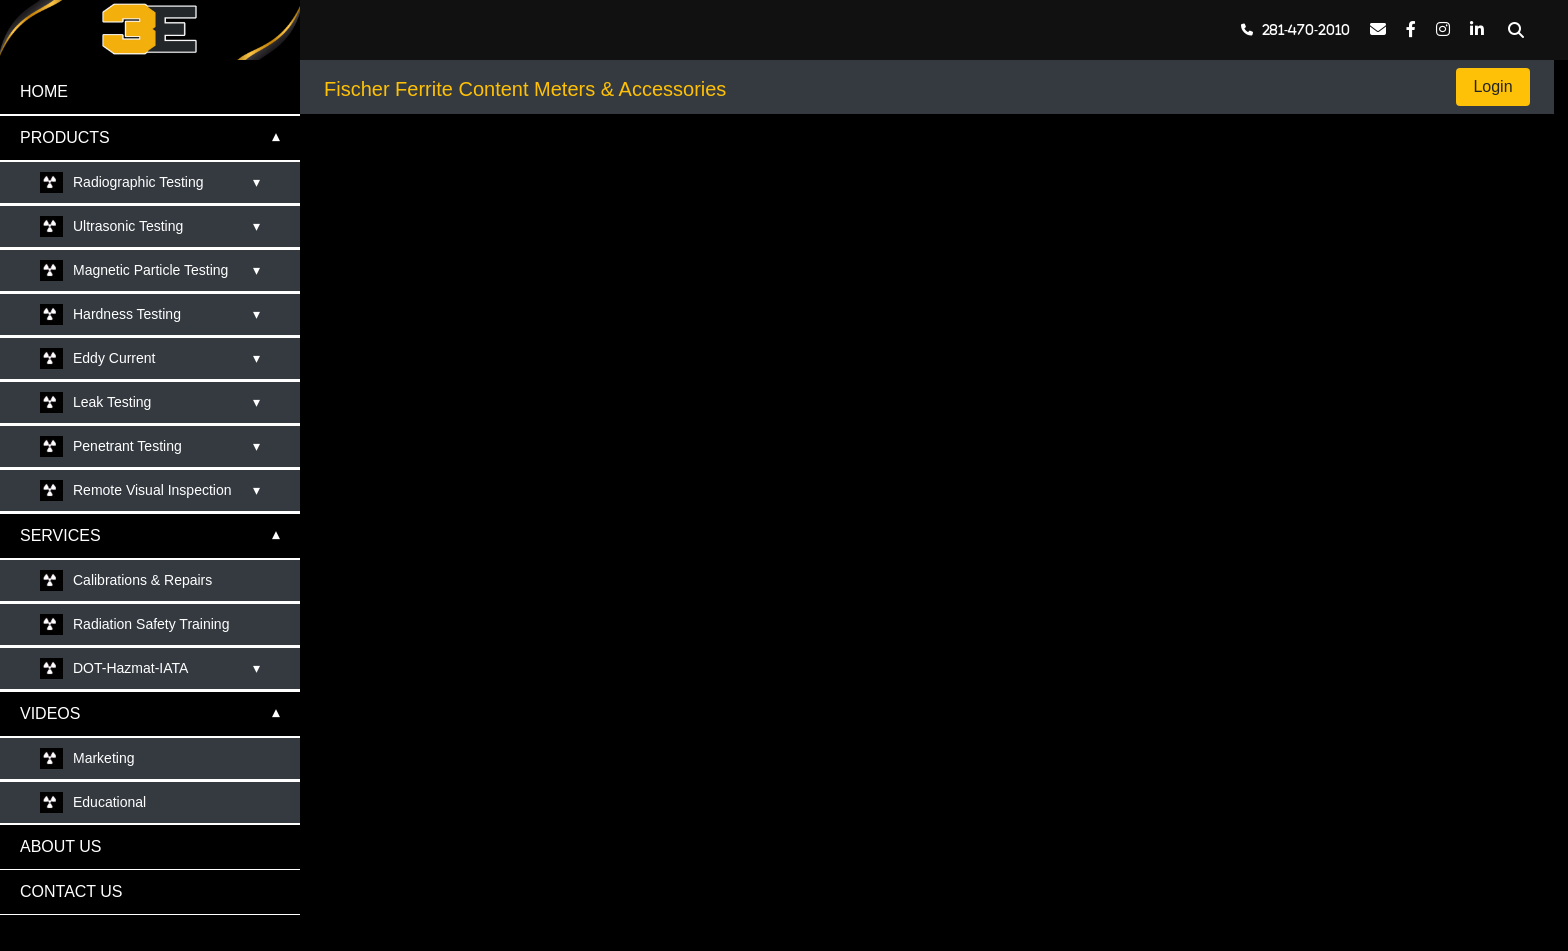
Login (1493, 86)
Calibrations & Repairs (142, 580)
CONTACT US (71, 891)
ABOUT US (61, 846)
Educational (109, 802)
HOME (44, 91)
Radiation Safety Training (151, 624)
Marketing (103, 758)
